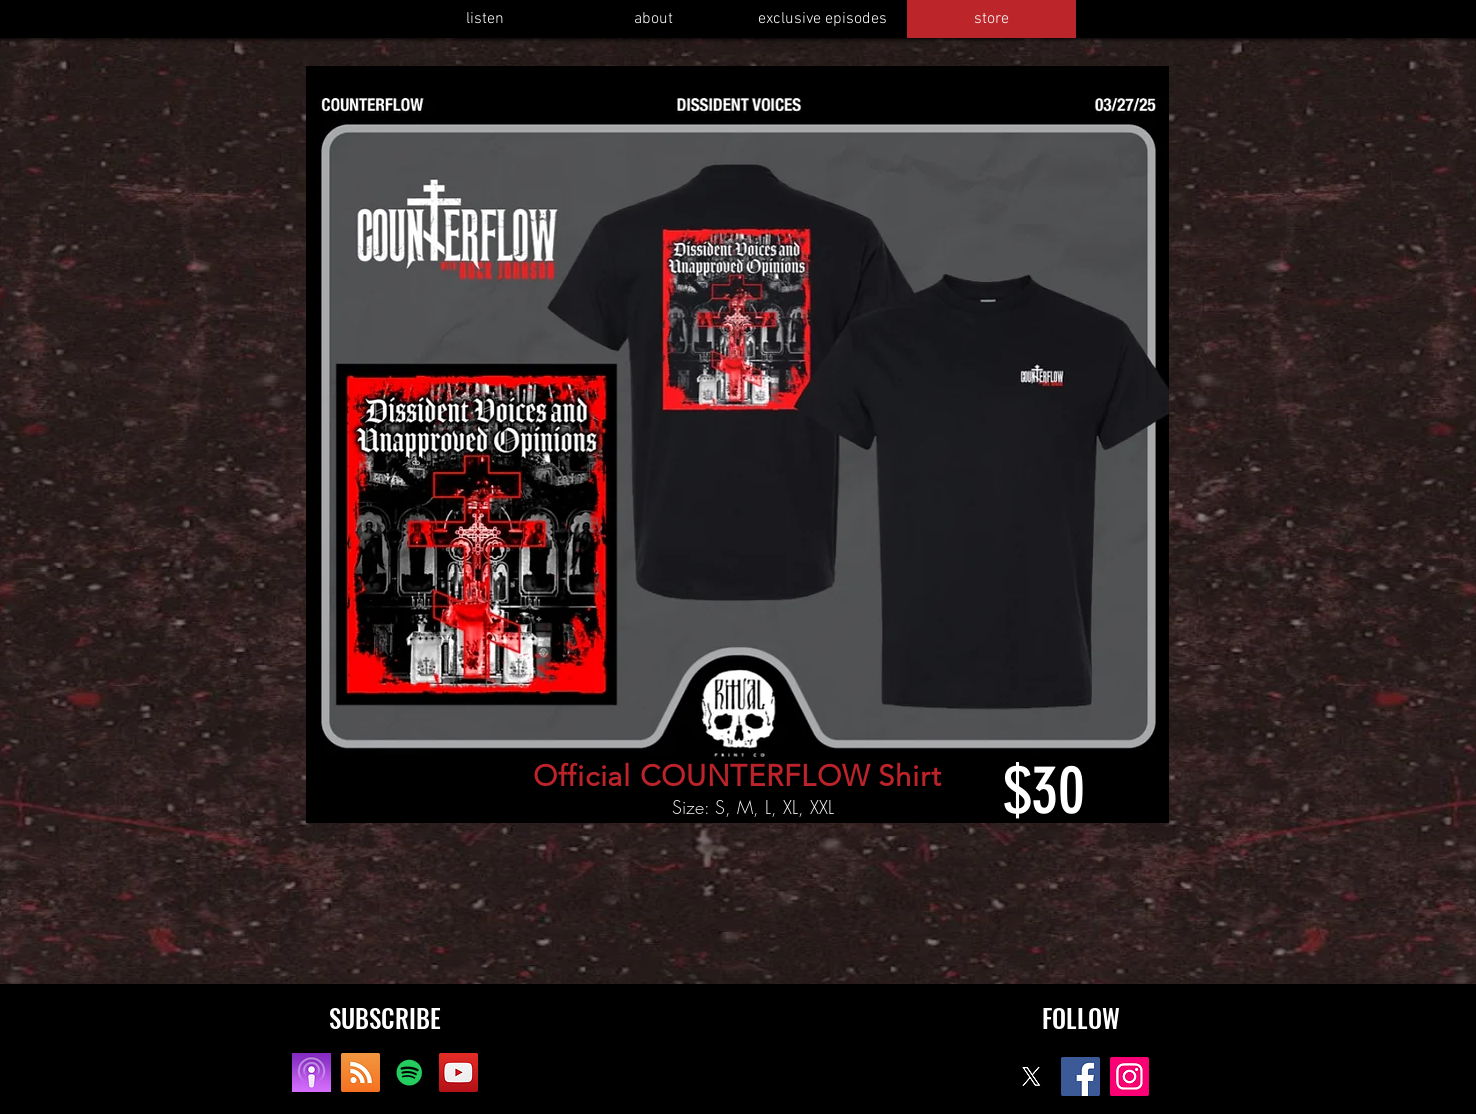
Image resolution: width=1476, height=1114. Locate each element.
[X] (1031, 1076)
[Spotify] (409, 1072)
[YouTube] (458, 1072)
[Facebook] (1080, 1076)
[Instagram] (1129, 1076)
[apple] (311, 1072)
